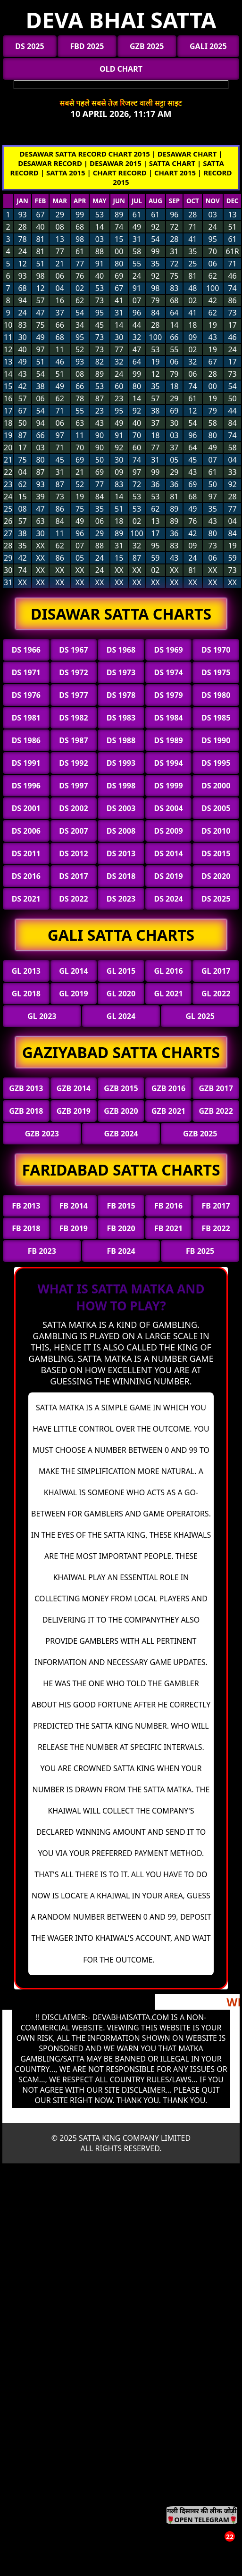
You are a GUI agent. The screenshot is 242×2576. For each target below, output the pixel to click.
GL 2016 (168, 971)
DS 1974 (168, 672)
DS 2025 (29, 46)
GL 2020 (121, 993)
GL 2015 (121, 971)
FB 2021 (168, 1228)
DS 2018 (121, 876)
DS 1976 (26, 695)
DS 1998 (121, 785)
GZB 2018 (26, 1111)
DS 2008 (121, 831)
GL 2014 (73, 971)
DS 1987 (73, 740)
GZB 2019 (74, 1111)
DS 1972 (73, 672)
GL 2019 (73, 993)
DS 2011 (26, 853)
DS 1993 (121, 763)
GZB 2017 (216, 1088)
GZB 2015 (121, 1088)
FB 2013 (26, 1206)
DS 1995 (215, 763)
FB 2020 (121, 1228)
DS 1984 (168, 717)
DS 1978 (121, 695)
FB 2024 (121, 1251)
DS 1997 (73, 785)
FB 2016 (168, 1206)
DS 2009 (168, 831)
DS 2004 (168, 808)
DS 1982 (73, 717)
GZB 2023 (42, 1133)
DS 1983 (121, 717)
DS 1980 (215, 695)
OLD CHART (121, 69)
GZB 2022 (216, 1111)
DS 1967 (73, 650)
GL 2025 (200, 1016)
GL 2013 (26, 971)
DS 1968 (121, 650)
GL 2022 (215, 993)
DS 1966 (26, 650)
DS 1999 (168, 785)
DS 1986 (26, 740)
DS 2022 (73, 899)
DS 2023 (121, 899)
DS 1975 (215, 672)
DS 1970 (215, 650)
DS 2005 (215, 808)
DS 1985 (215, 717)
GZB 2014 (74, 1088)
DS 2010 (215, 831)
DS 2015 (215, 853)
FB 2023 (42, 1251)
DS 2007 (73, 831)
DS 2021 (26, 899)
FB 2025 (200, 1251)
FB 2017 (216, 1206)
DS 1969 (168, 650)
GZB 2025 (147, 46)
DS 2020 (215, 876)
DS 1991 (26, 763)
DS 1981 (26, 717)
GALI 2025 (208, 46)
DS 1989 (168, 740)
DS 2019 (168, 876)
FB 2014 (73, 1206)
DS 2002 (73, 808)
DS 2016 (26, 876)
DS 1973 (121, 672)
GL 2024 (121, 1016)
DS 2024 (168, 899)
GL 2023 (41, 1016)
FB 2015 (121, 1206)
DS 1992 (73, 763)
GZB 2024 (121, 1133)
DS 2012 (73, 853)
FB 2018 (26, 1228)
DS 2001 (26, 808)
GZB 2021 (168, 1111)
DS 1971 (26, 672)
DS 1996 (26, 785)
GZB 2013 (26, 1088)
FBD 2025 (87, 46)
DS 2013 (121, 853)
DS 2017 (73, 876)
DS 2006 (26, 831)
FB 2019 (73, 1228)
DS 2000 (215, 785)
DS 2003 (121, 808)
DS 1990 (215, 740)
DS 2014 (168, 853)
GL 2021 (168, 993)
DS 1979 (168, 695)
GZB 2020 (121, 1111)
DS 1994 (168, 763)
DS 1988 (121, 740)
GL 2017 (215, 971)
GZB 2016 (168, 1088)
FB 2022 (216, 1228)
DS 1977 (73, 695)
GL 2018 (26, 993)
